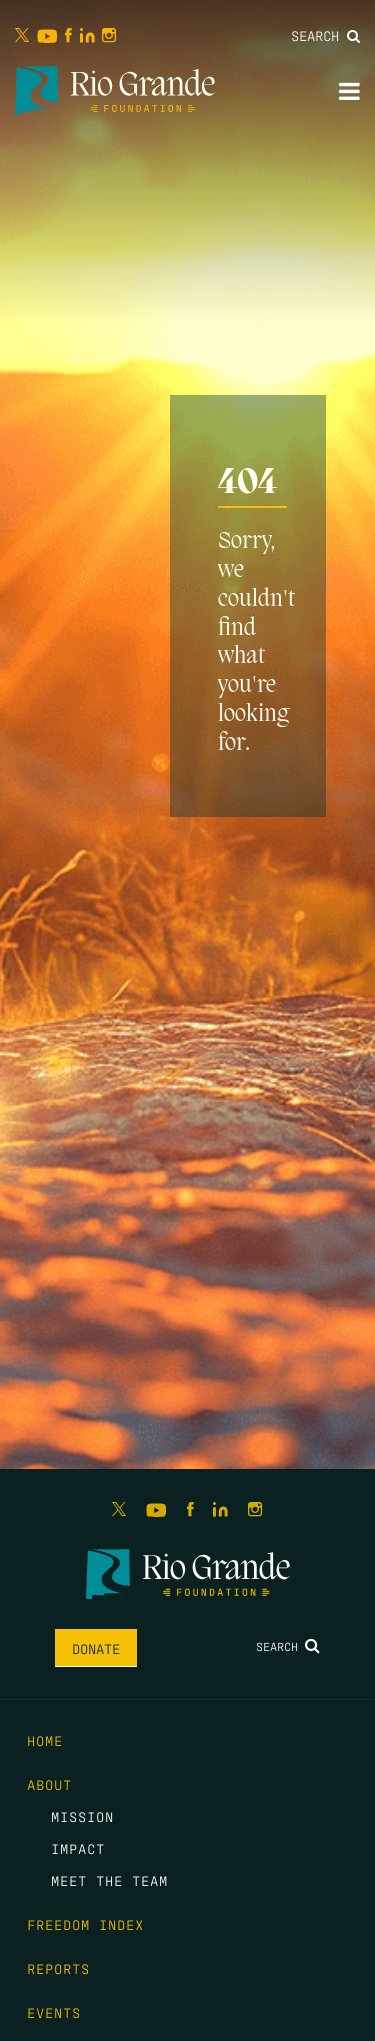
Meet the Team (109, 1880)
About (49, 1784)
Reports (58, 1968)
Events (54, 2012)
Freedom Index (85, 1924)
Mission (82, 1816)
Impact (78, 1848)
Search (325, 35)
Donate (96, 1648)
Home (45, 1740)
